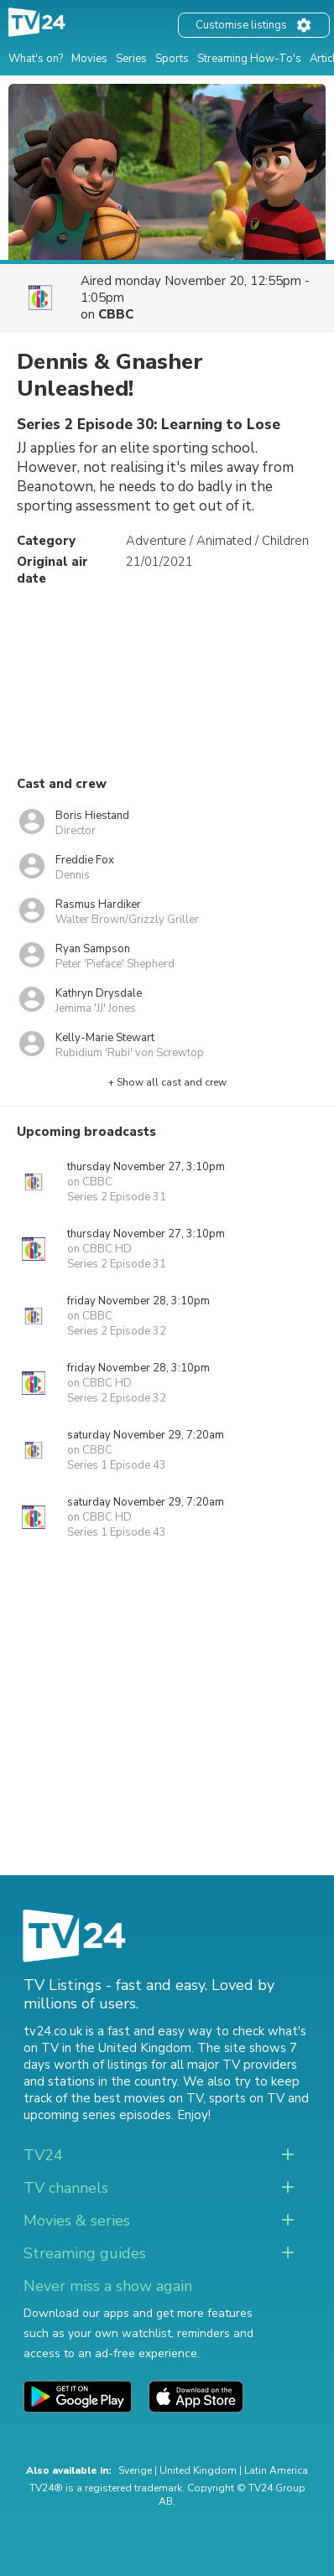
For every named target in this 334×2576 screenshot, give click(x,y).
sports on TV (246, 2098)
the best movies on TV (136, 2098)
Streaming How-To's (249, 58)
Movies (89, 58)
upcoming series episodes (97, 2115)
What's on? (35, 58)
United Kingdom (198, 2470)
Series (131, 58)
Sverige (135, 2470)
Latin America (276, 2470)
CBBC (115, 314)
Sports (172, 58)
